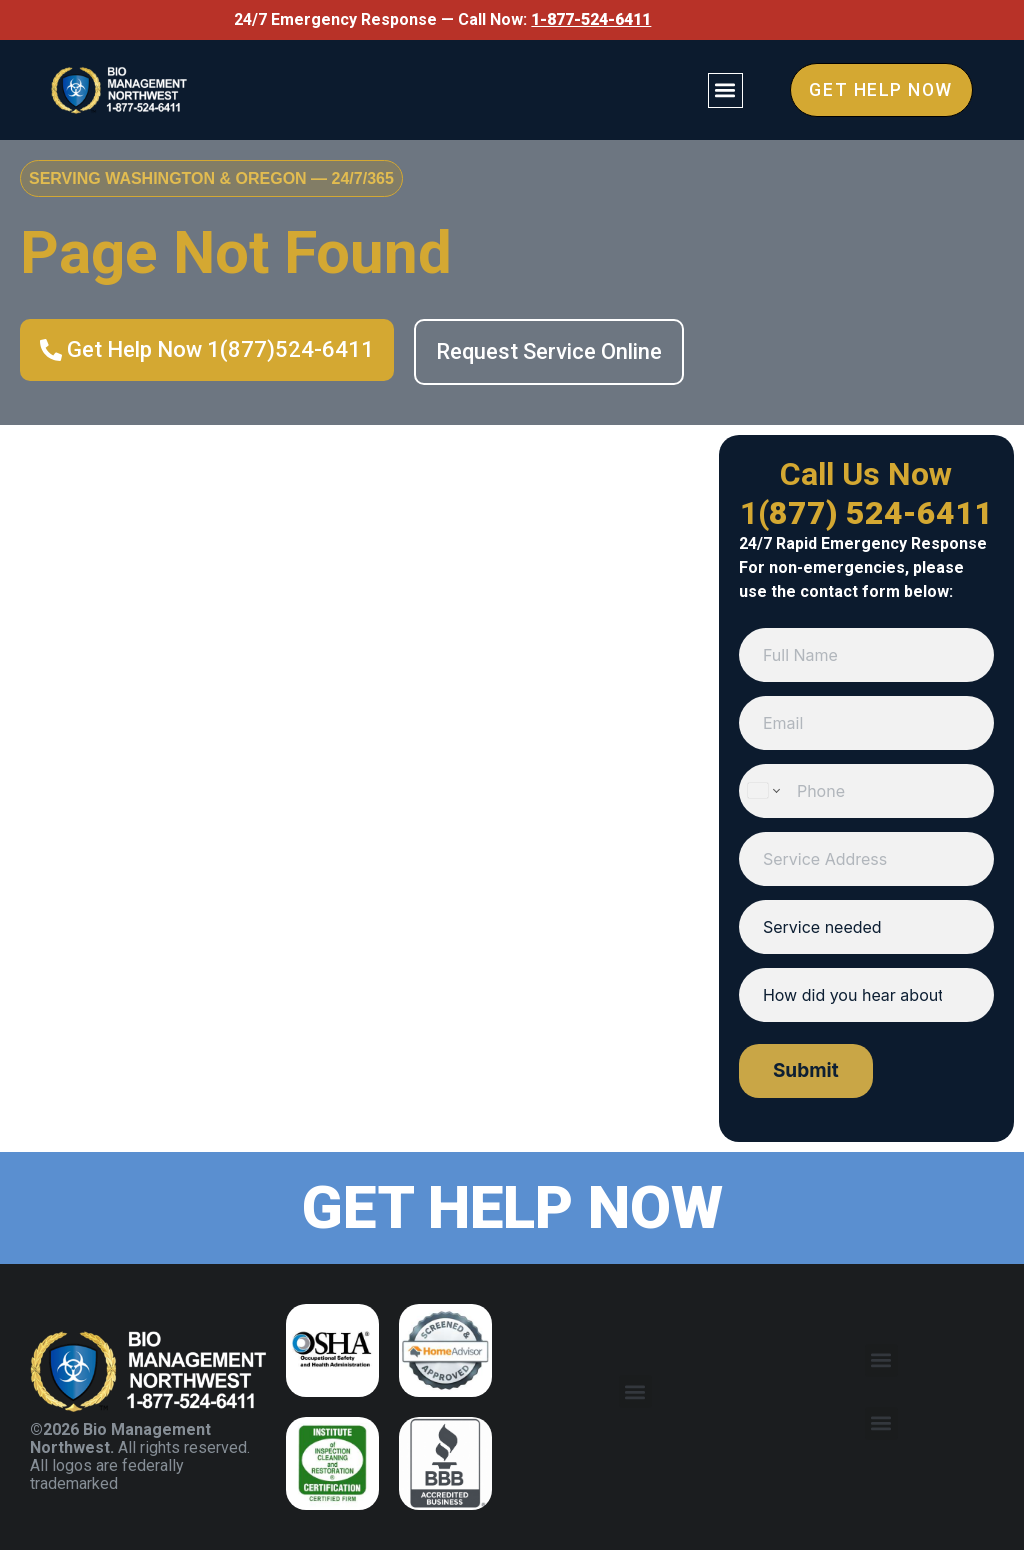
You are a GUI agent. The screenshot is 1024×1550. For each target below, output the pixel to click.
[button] (721, 89)
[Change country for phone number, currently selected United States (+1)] (762, 791)
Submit (806, 1070)
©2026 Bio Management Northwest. (120, 1438)
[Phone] (866, 791)
